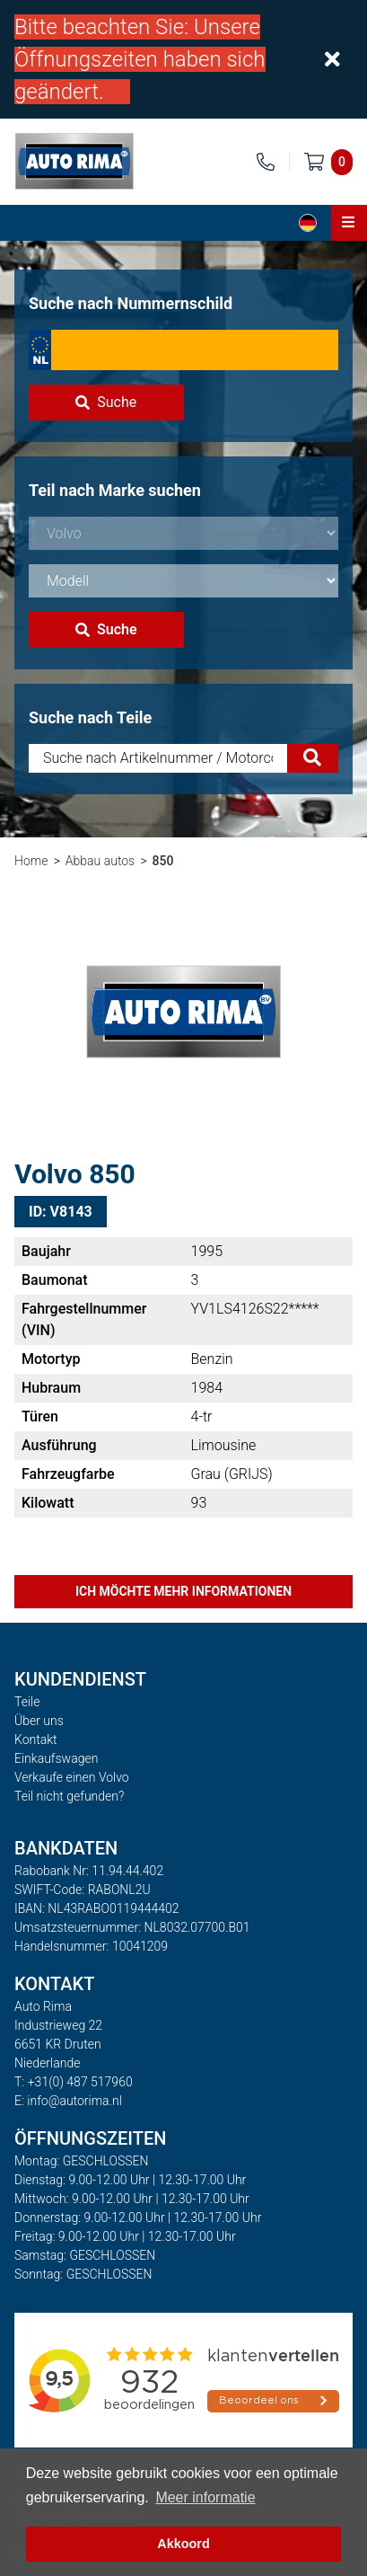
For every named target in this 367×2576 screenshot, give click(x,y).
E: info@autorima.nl (68, 2101)
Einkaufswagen (56, 1758)
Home (31, 861)
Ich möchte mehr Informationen (183, 1591)
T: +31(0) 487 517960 (73, 2082)
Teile (26, 1702)
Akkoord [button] (183, 2543)
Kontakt (35, 1739)
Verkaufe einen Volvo (71, 1777)
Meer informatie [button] (205, 2497)
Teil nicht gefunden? (69, 1796)
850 (163, 861)
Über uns (39, 1720)
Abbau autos (100, 861)
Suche (105, 402)
